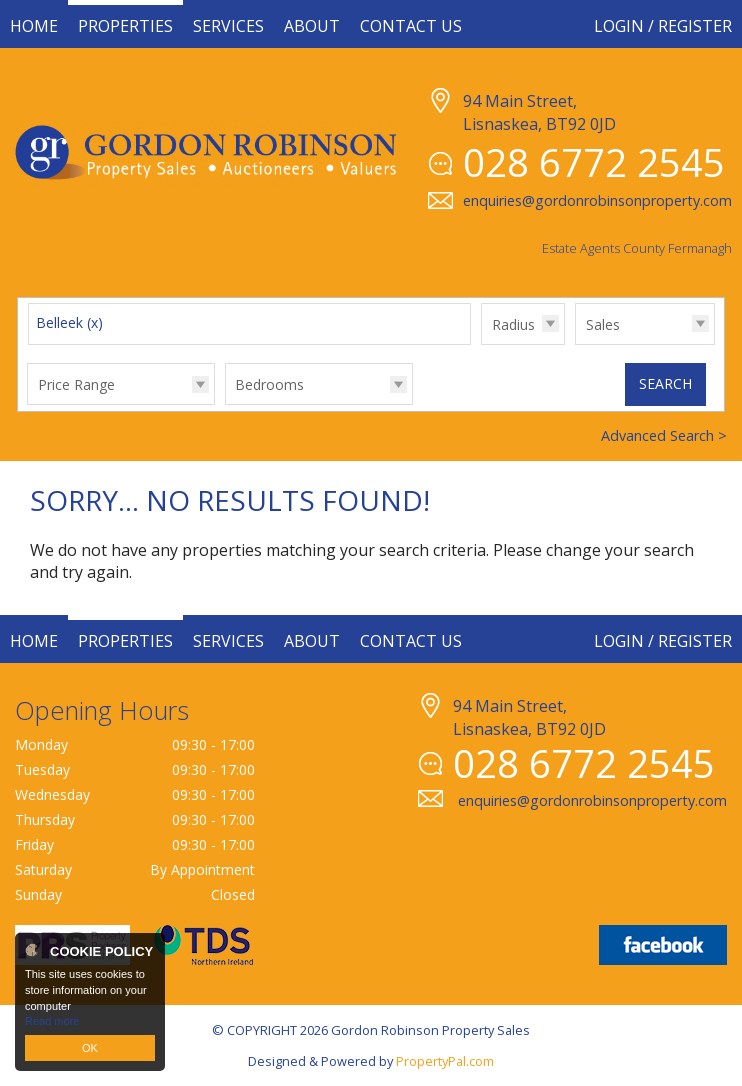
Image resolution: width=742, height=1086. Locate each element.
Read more (52, 1021)
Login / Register (663, 26)
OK (90, 1048)
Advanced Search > (664, 435)
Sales (603, 324)
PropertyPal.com (445, 1061)
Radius (513, 324)
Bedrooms (269, 384)
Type (575, 343)
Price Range (76, 384)
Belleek (69, 322)
